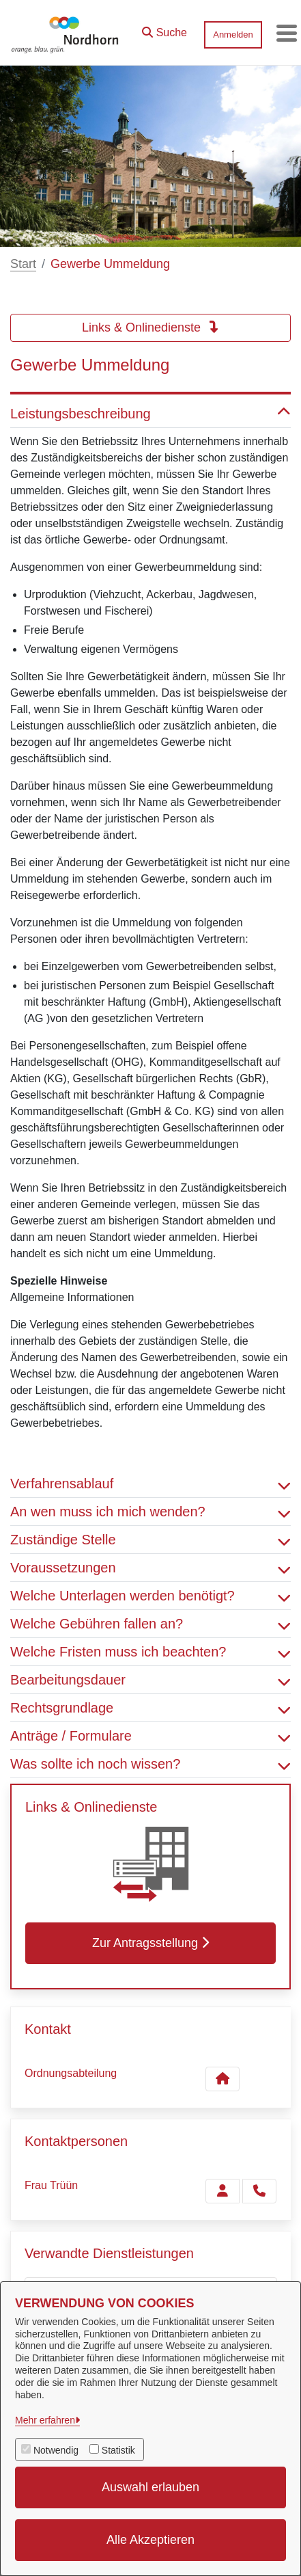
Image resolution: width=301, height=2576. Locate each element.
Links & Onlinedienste (150, 327)
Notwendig (55, 2450)
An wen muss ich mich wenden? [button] (150, 1511)
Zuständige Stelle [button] (150, 1539)
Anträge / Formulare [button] (150, 1736)
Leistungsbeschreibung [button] (150, 413)
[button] (164, 29)
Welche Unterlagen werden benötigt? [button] (150, 1595)
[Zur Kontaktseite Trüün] (222, 2191)
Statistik (118, 2450)
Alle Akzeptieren (150, 2540)
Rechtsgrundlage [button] (150, 1708)
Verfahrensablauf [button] (150, 1483)
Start (23, 264)
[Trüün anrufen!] (259, 2191)
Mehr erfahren (45, 2420)
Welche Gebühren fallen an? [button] (150, 1623)
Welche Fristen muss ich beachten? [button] (150, 1651)
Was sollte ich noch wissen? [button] (150, 1764)
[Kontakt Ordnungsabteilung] (222, 2079)
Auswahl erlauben (150, 2487)
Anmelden (233, 34)
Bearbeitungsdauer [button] (150, 1680)
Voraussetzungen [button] (150, 1567)
